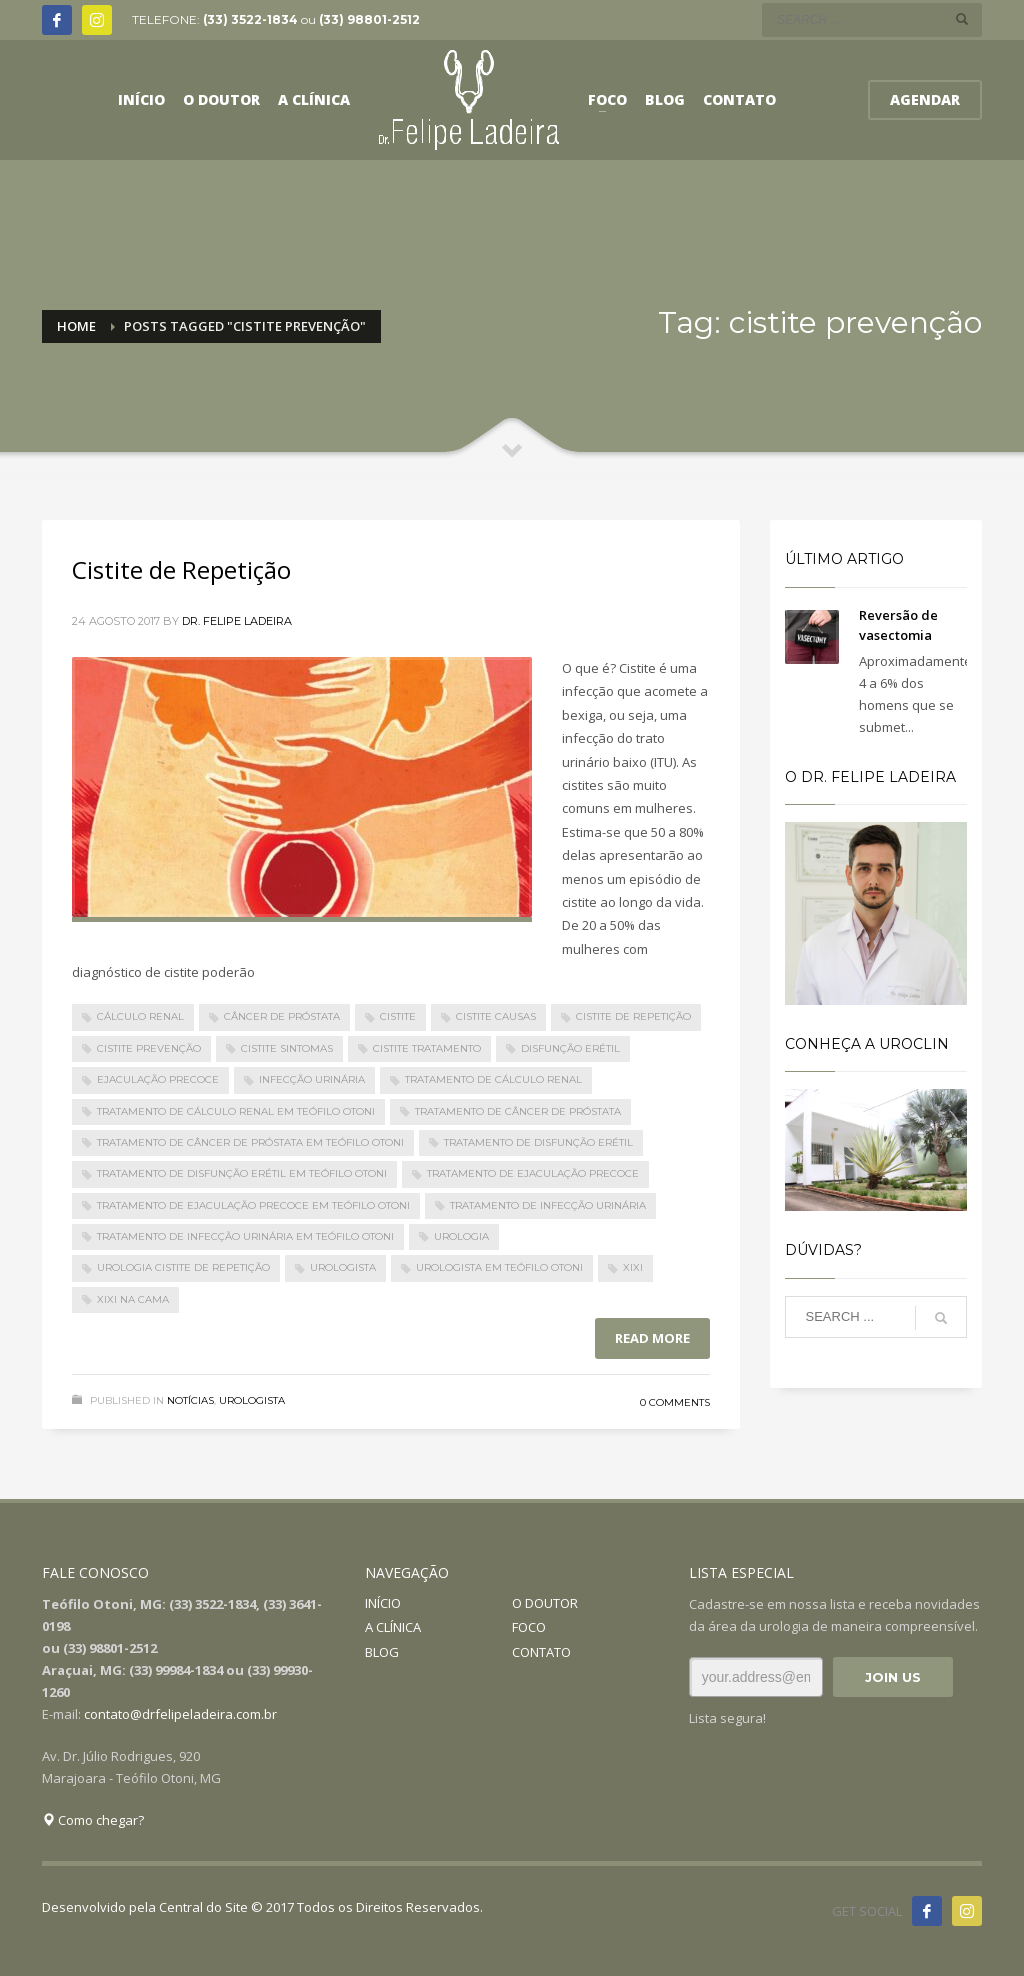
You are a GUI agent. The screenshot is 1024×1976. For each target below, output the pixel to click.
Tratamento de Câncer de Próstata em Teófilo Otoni (250, 1142)
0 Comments (675, 1402)
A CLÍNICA (393, 1627)
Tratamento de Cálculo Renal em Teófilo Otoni (236, 1111)
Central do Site (203, 1907)
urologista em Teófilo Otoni (499, 1267)
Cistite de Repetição (181, 569)
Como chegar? (93, 1820)
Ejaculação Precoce (158, 1079)
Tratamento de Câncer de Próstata (518, 1111)
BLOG (382, 1652)
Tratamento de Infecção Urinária (548, 1205)
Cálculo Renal (140, 1016)
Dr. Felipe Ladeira (237, 621)
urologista (343, 1267)
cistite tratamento (427, 1048)
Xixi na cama (133, 1299)
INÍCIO (383, 1603)
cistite (398, 1016)
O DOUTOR (545, 1603)
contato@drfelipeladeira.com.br (180, 1714)
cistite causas (496, 1016)
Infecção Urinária (312, 1079)
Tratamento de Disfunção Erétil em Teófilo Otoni (242, 1173)
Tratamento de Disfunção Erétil (538, 1142)
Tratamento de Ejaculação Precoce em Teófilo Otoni (253, 1205)
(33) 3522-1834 (250, 19)
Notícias (190, 1400)
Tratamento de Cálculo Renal (493, 1079)
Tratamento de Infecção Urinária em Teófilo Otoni (245, 1236)
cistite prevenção (149, 1048)
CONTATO (541, 1652)
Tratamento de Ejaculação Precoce (533, 1173)
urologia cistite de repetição (183, 1267)
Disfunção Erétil (570, 1048)
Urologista (252, 1400)
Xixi (633, 1267)
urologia (461, 1236)
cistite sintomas (287, 1048)
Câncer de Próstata (282, 1016)
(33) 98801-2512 (369, 19)
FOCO (529, 1627)
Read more (652, 1338)
